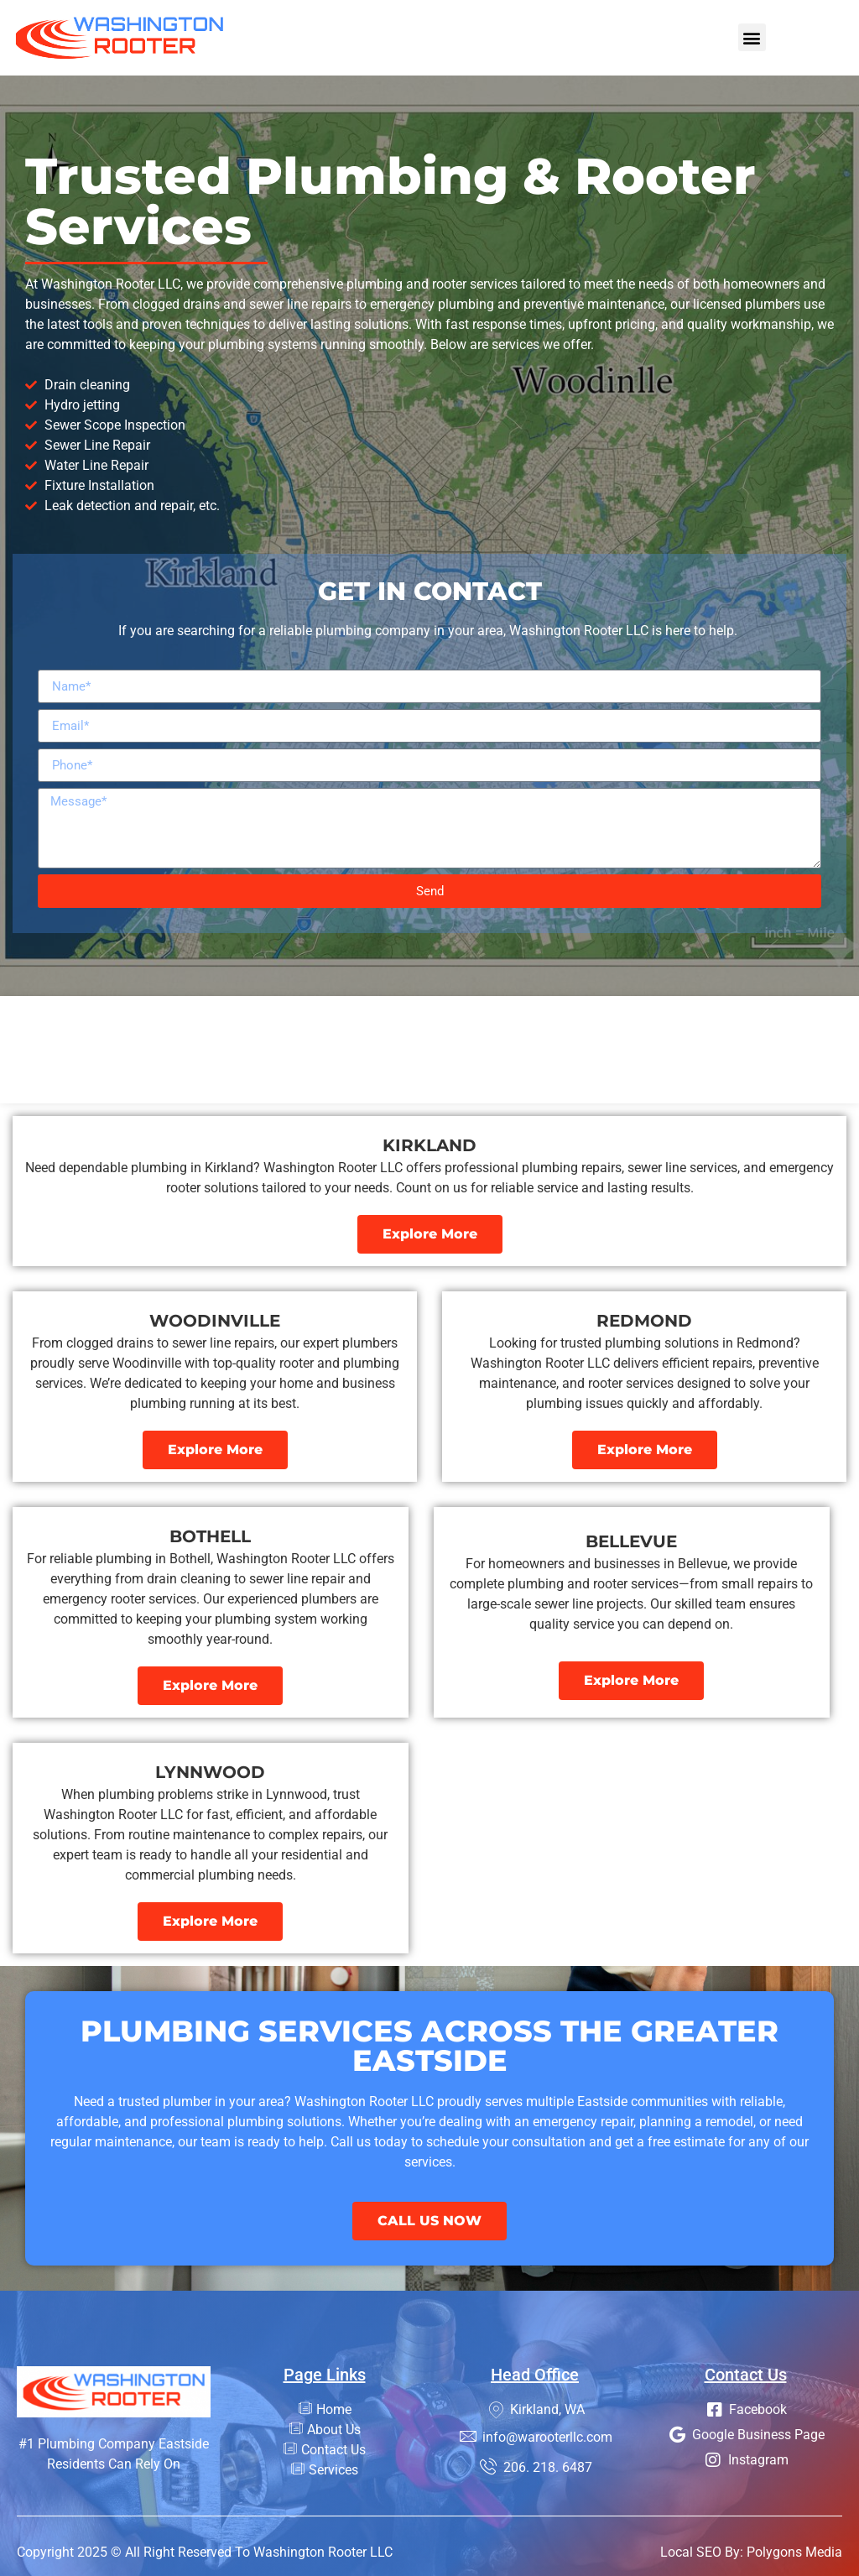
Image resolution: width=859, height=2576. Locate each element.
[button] (752, 37)
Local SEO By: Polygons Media (751, 2552)
